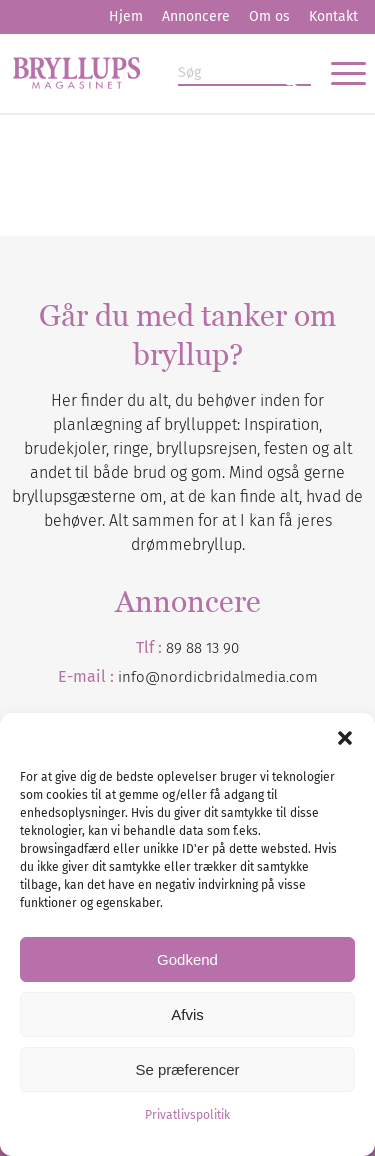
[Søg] (244, 73)
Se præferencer (187, 1069)
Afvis (187, 1014)
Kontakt (333, 16)
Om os (269, 16)
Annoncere (196, 16)
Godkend (187, 959)
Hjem (126, 16)
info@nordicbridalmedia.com (218, 677)
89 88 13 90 (202, 648)
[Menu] (338, 73)
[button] (345, 738)
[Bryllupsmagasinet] (151, 73)
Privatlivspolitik (187, 1115)
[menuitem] (126, 17)
